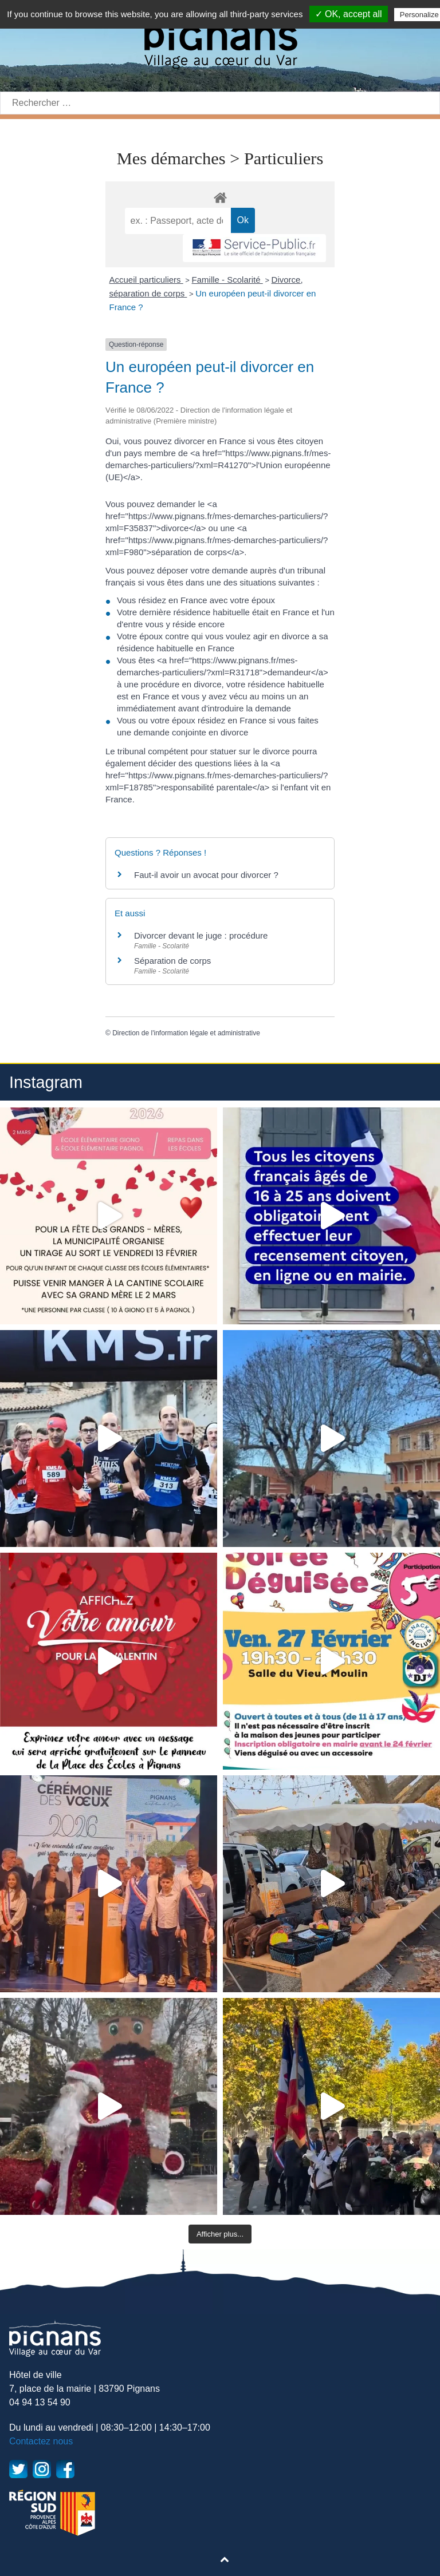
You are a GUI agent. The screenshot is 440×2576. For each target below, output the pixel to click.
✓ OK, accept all (348, 14)
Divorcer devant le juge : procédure (201, 935)
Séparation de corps (172, 960)
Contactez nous (41, 2441)
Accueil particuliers (146, 279)
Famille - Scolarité (227, 279)
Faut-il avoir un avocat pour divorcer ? (206, 875)
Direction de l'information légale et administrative (186, 1033)
